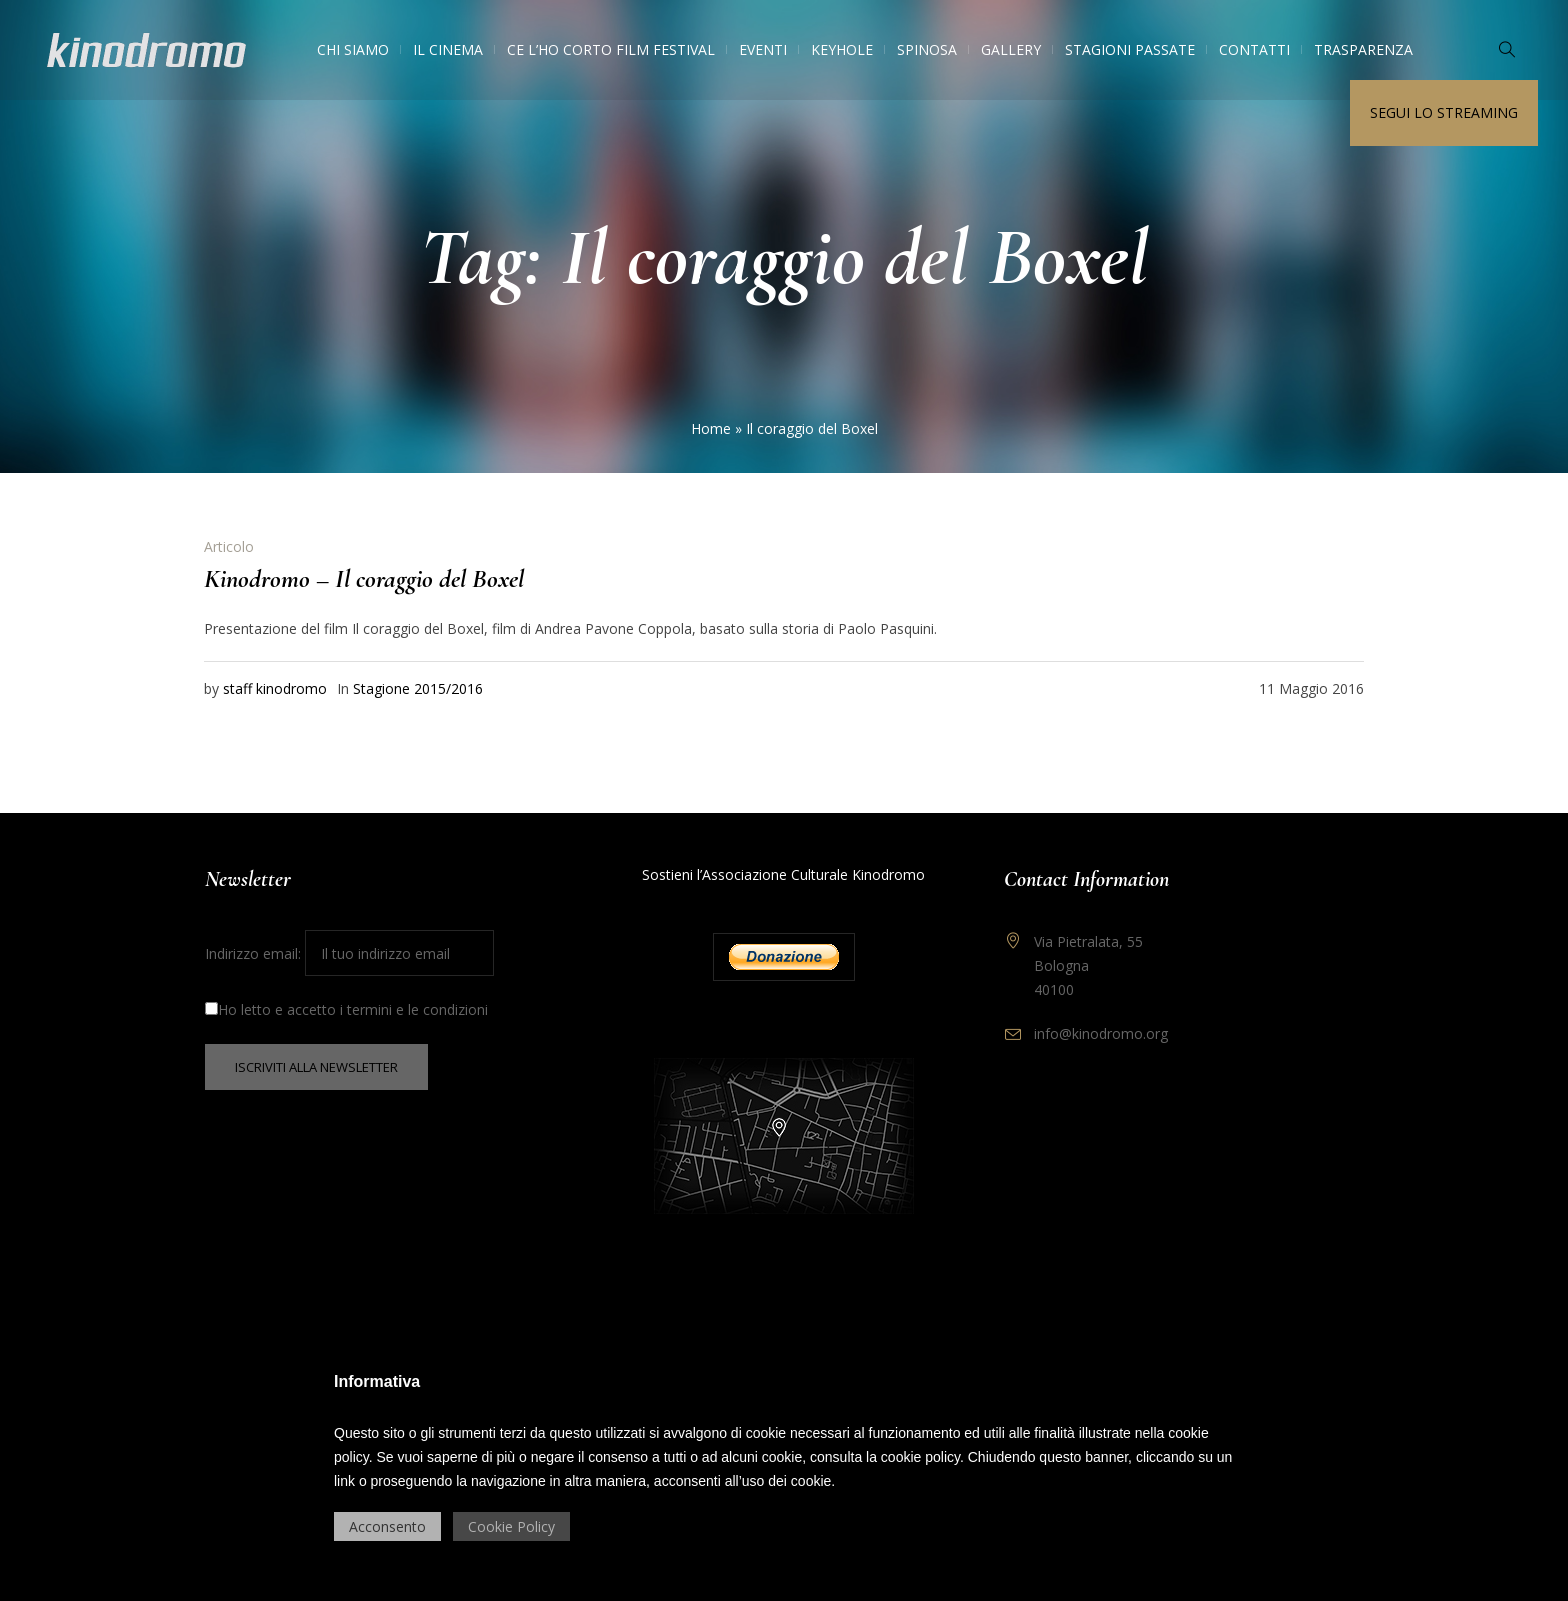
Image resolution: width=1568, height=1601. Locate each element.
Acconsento (387, 1526)
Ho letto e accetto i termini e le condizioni (346, 1009)
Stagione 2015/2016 (418, 688)
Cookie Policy (511, 1526)
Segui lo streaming (1444, 112)
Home (711, 428)
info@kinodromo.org (1101, 1033)
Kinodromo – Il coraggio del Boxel (364, 578)
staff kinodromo (275, 688)
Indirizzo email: (349, 953)
